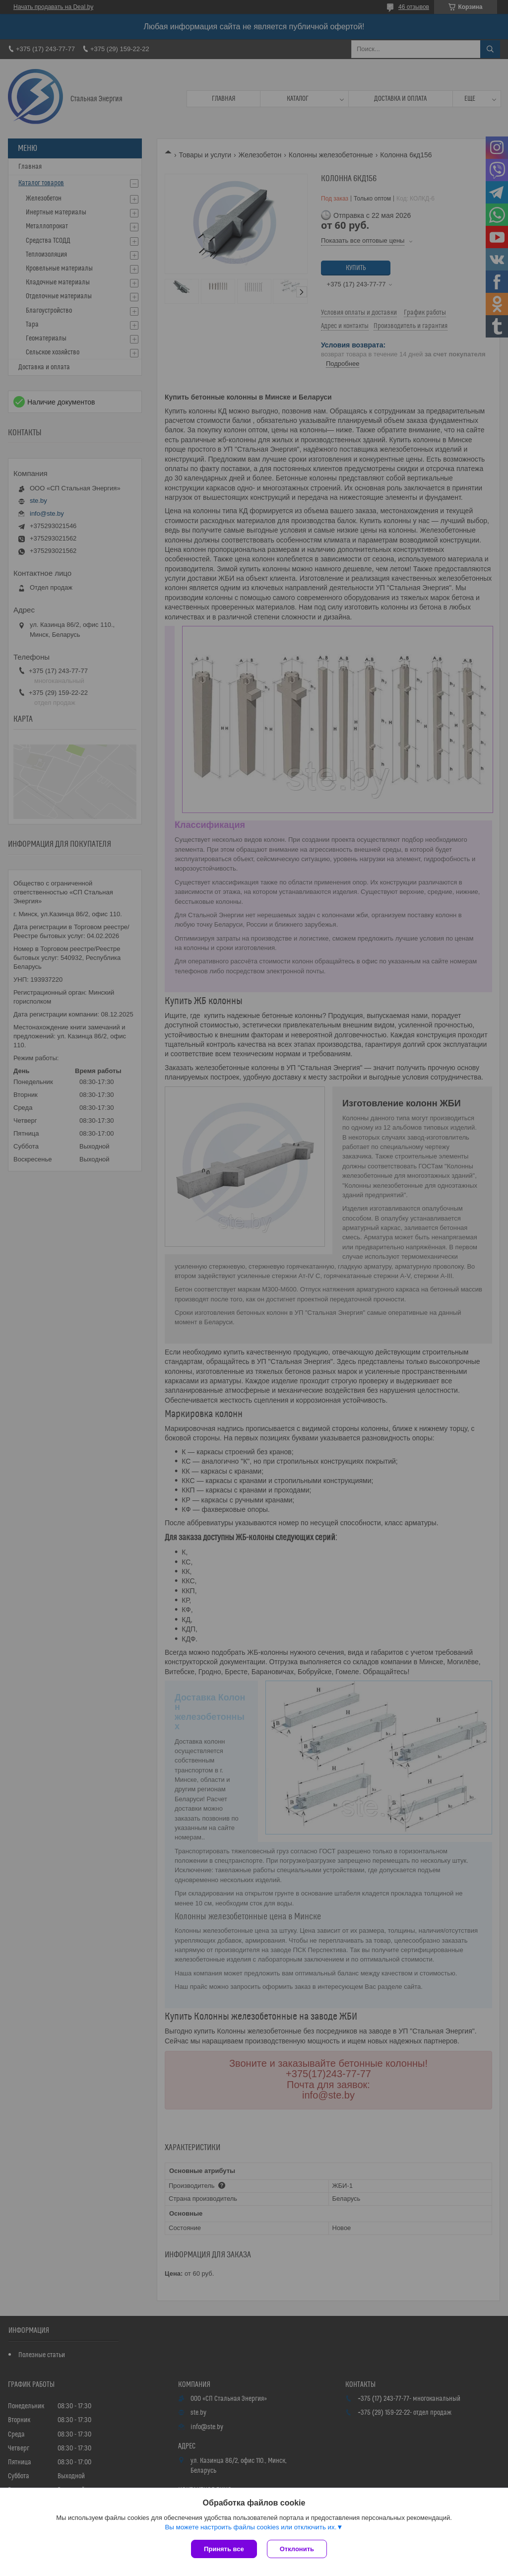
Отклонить (297, 2549)
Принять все (224, 2549)
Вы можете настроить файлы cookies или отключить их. (250, 2527)
